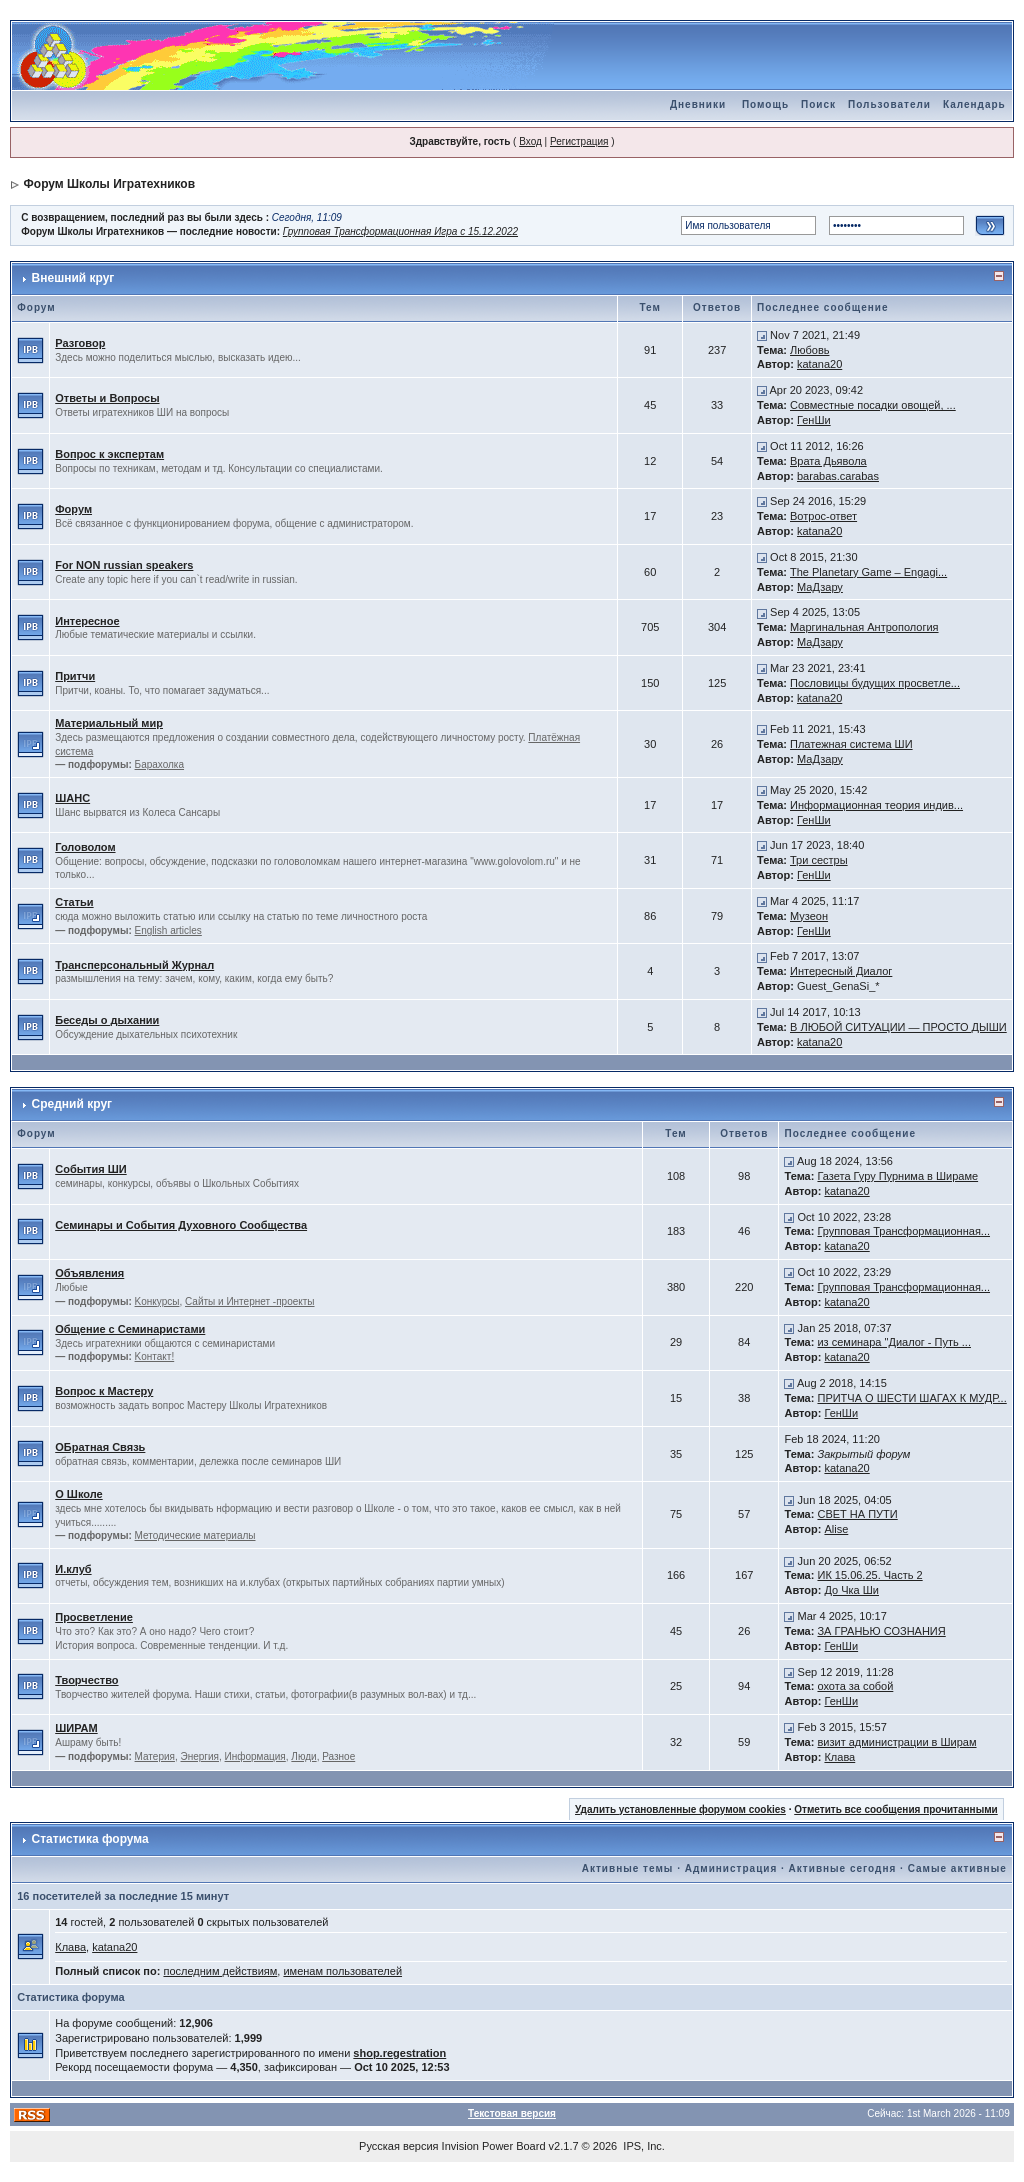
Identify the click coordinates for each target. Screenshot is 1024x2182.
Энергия (200, 1756)
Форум (73, 509)
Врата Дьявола (828, 461)
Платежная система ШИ (851, 744)
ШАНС (72, 798)
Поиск (818, 104)
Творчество (86, 1680)
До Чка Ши (851, 1590)
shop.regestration (399, 2053)
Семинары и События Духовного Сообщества (181, 1225)
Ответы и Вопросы (107, 398)
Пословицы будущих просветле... (875, 683)
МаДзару (820, 587)
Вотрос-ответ (823, 516)
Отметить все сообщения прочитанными (896, 1809)
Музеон (809, 916)
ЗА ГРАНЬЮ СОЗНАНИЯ (881, 1631)
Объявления (89, 1273)
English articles (168, 930)
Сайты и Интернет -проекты (250, 1301)
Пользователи (889, 104)
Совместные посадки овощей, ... (873, 405)
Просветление (94, 1617)
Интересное (87, 621)
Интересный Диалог (841, 971)
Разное (338, 1756)
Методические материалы (195, 1535)
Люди (303, 1756)
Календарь (974, 104)
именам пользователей (342, 1971)
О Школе (78, 1494)
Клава (839, 1757)
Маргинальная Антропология (864, 627)
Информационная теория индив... (876, 805)
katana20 (819, 364)
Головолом (85, 847)
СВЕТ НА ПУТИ (857, 1514)
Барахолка (159, 764)
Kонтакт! (155, 1356)
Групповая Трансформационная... (903, 1231)
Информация (255, 1756)
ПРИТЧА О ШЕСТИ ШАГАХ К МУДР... (911, 1398)
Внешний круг (73, 278)
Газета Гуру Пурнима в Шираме (897, 1176)
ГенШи (814, 420)
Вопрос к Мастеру (104, 1391)
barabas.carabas (838, 476)
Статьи (74, 902)
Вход (530, 141)
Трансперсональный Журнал (134, 965)
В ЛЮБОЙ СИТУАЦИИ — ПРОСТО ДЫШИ (898, 1027)
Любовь (809, 350)
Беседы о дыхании (107, 1020)
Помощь (765, 104)
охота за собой (855, 1686)
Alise (836, 1529)
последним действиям (220, 1971)
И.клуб (73, 1569)
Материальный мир (109, 723)
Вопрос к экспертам (109, 454)
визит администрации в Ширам (896, 1742)
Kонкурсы (157, 1301)
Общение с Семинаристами (130, 1329)
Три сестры (819, 860)
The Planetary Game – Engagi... (868, 572)
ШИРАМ (76, 1728)
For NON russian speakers (124, 565)
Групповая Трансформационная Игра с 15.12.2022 (400, 231)
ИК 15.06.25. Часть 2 (869, 1575)
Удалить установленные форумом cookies (680, 1809)
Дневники (698, 104)
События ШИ (90, 1169)
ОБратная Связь (100, 1447)
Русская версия (398, 2146)
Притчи (75, 676)
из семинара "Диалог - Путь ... (894, 1342)
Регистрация (579, 141)
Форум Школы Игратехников (110, 184)
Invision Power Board (494, 2146)
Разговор (80, 343)
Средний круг (72, 1104)
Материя (155, 1756)
